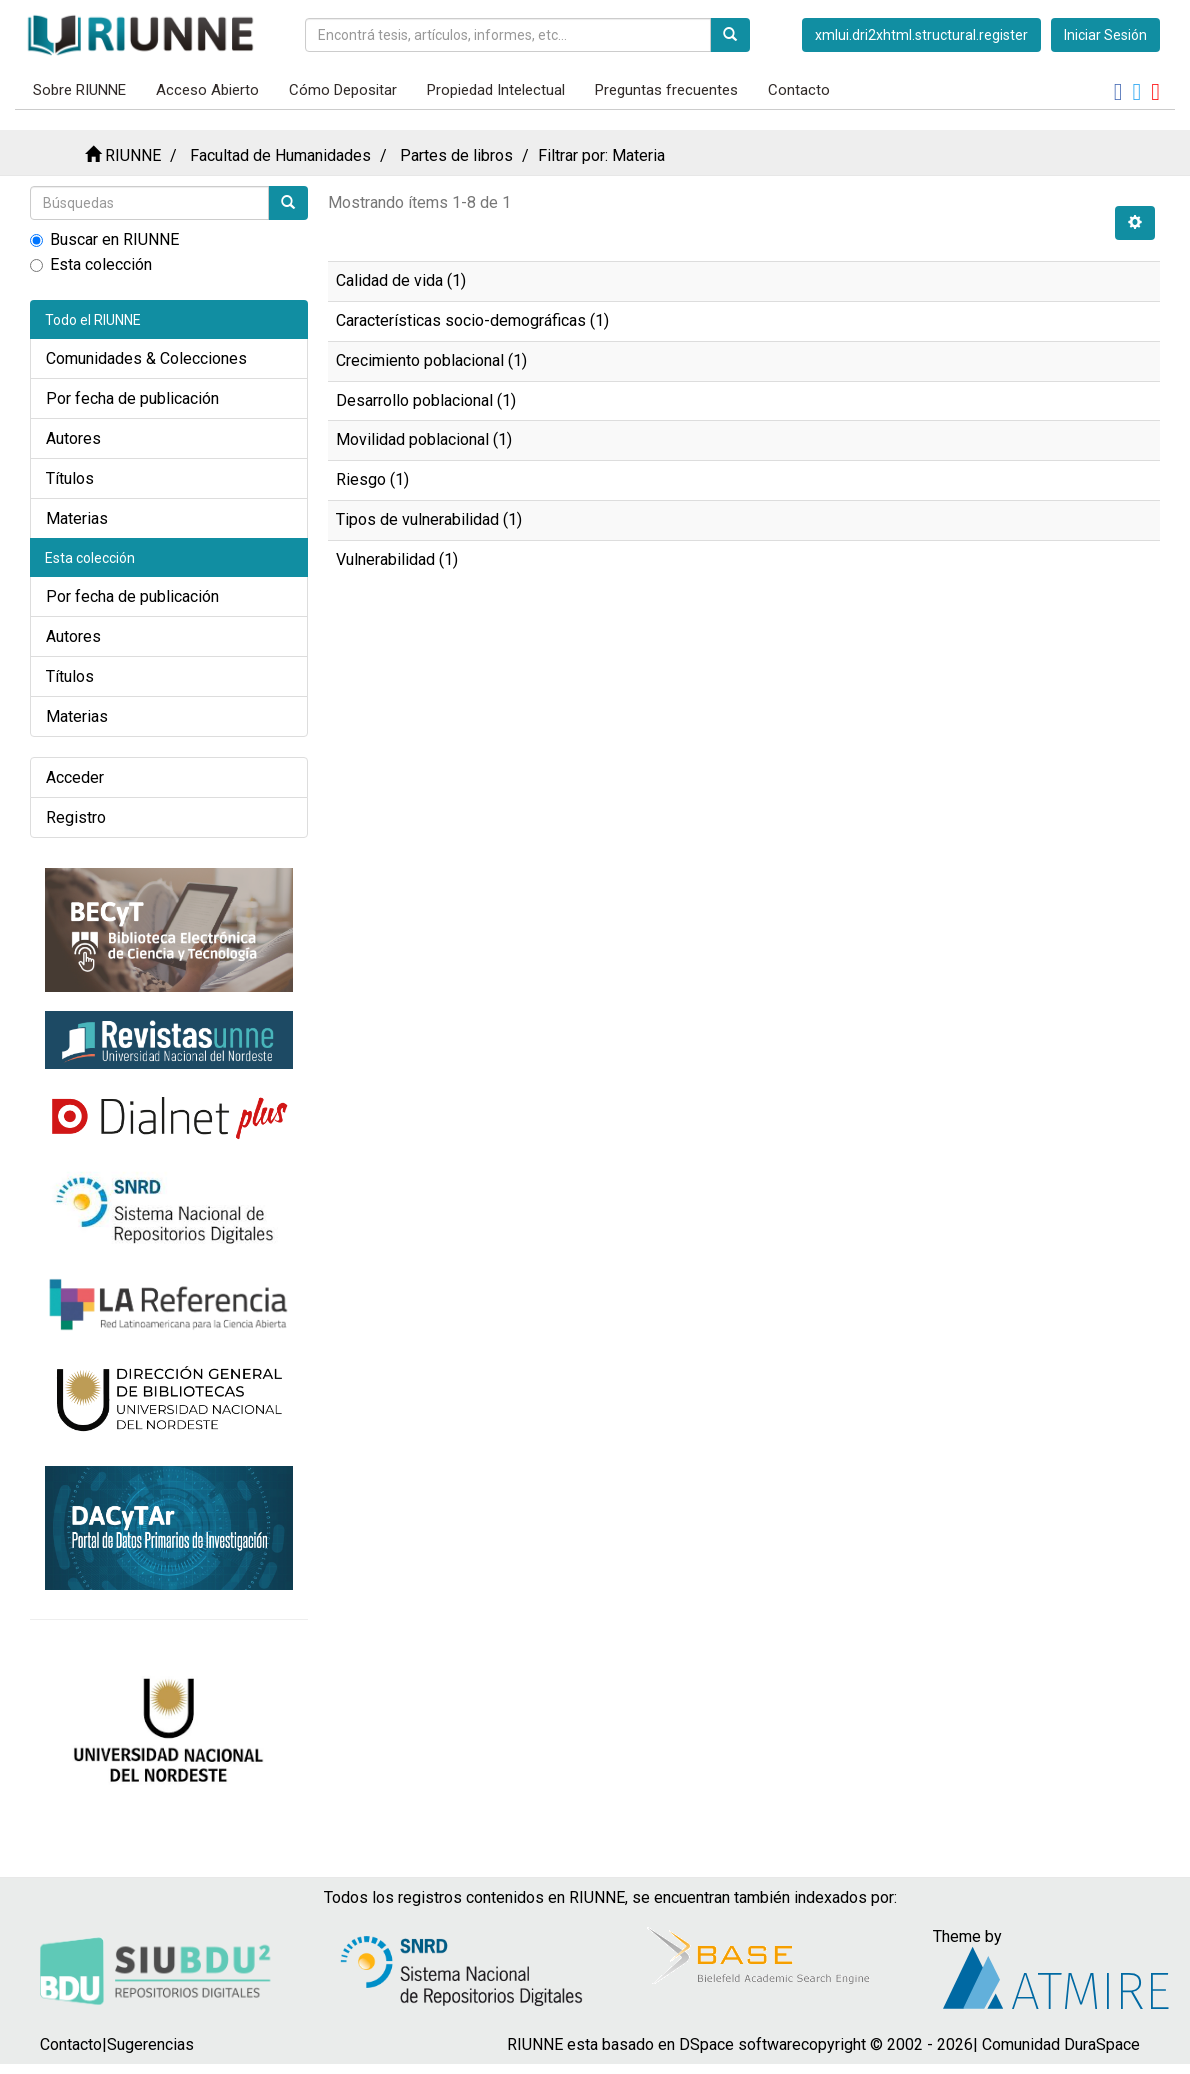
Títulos (70, 478)
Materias (77, 518)
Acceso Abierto (207, 90)
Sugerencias (150, 2044)
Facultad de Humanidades (280, 155)
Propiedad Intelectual (496, 90)
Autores (73, 438)
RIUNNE (133, 155)
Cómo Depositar (343, 90)
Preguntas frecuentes (666, 90)
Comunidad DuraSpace (1061, 2044)
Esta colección (91, 264)
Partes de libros (456, 155)
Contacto (799, 90)
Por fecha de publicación (132, 398)
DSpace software (740, 2044)
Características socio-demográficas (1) (472, 320)
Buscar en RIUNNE (104, 239)
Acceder (75, 777)
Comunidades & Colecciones (146, 358)
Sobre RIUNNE (79, 90)
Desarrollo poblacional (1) (426, 400)
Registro (76, 817)
